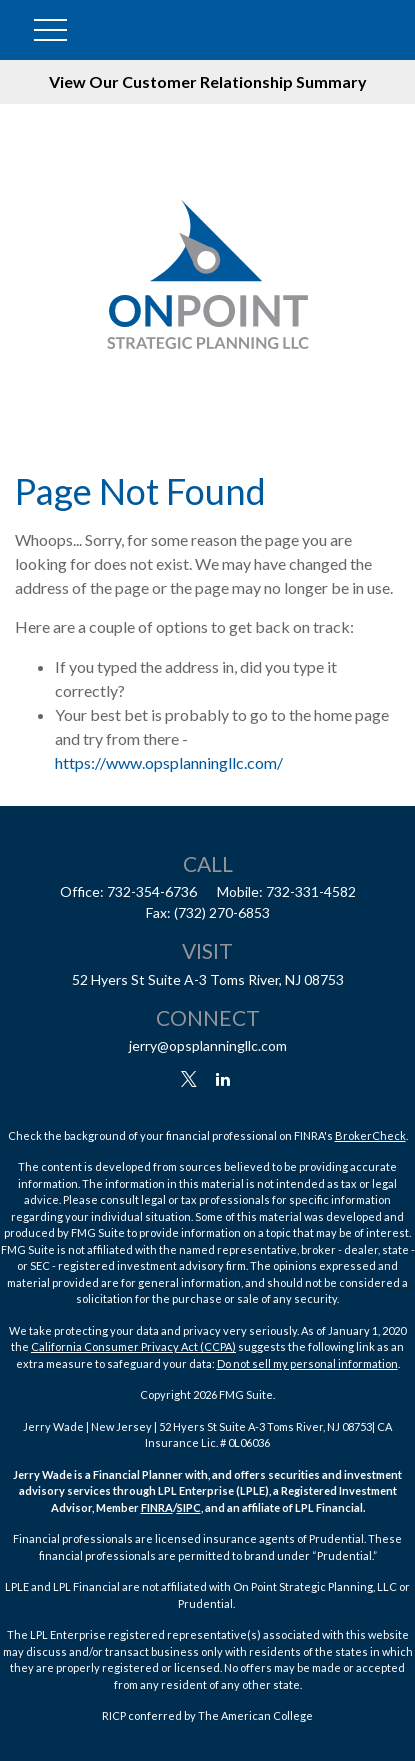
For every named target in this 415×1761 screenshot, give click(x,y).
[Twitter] (188, 1079)
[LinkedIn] (222, 1079)
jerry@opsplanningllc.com (208, 1045)
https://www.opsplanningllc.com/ (169, 762)
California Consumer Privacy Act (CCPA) (133, 1346)
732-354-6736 (152, 891)
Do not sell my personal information (307, 1363)
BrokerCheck (370, 1135)
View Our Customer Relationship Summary (208, 81)
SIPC (189, 1507)
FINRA (157, 1507)
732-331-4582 (311, 891)
